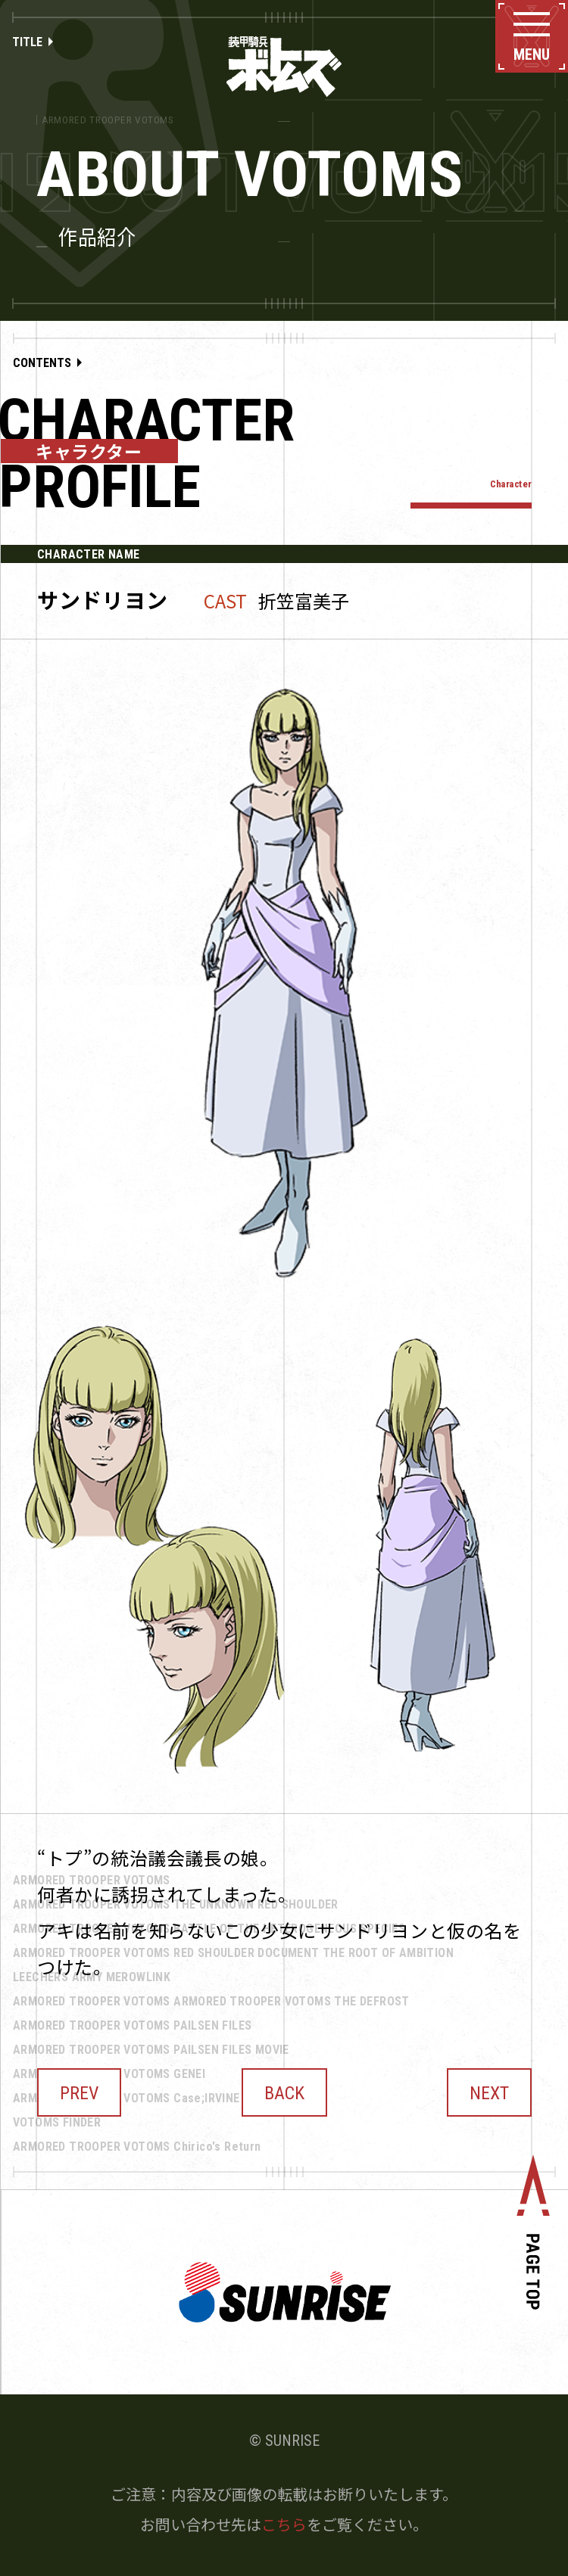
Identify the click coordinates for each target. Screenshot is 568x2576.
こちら (284, 2524)
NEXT (489, 2093)
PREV (79, 2093)
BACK (284, 2093)
